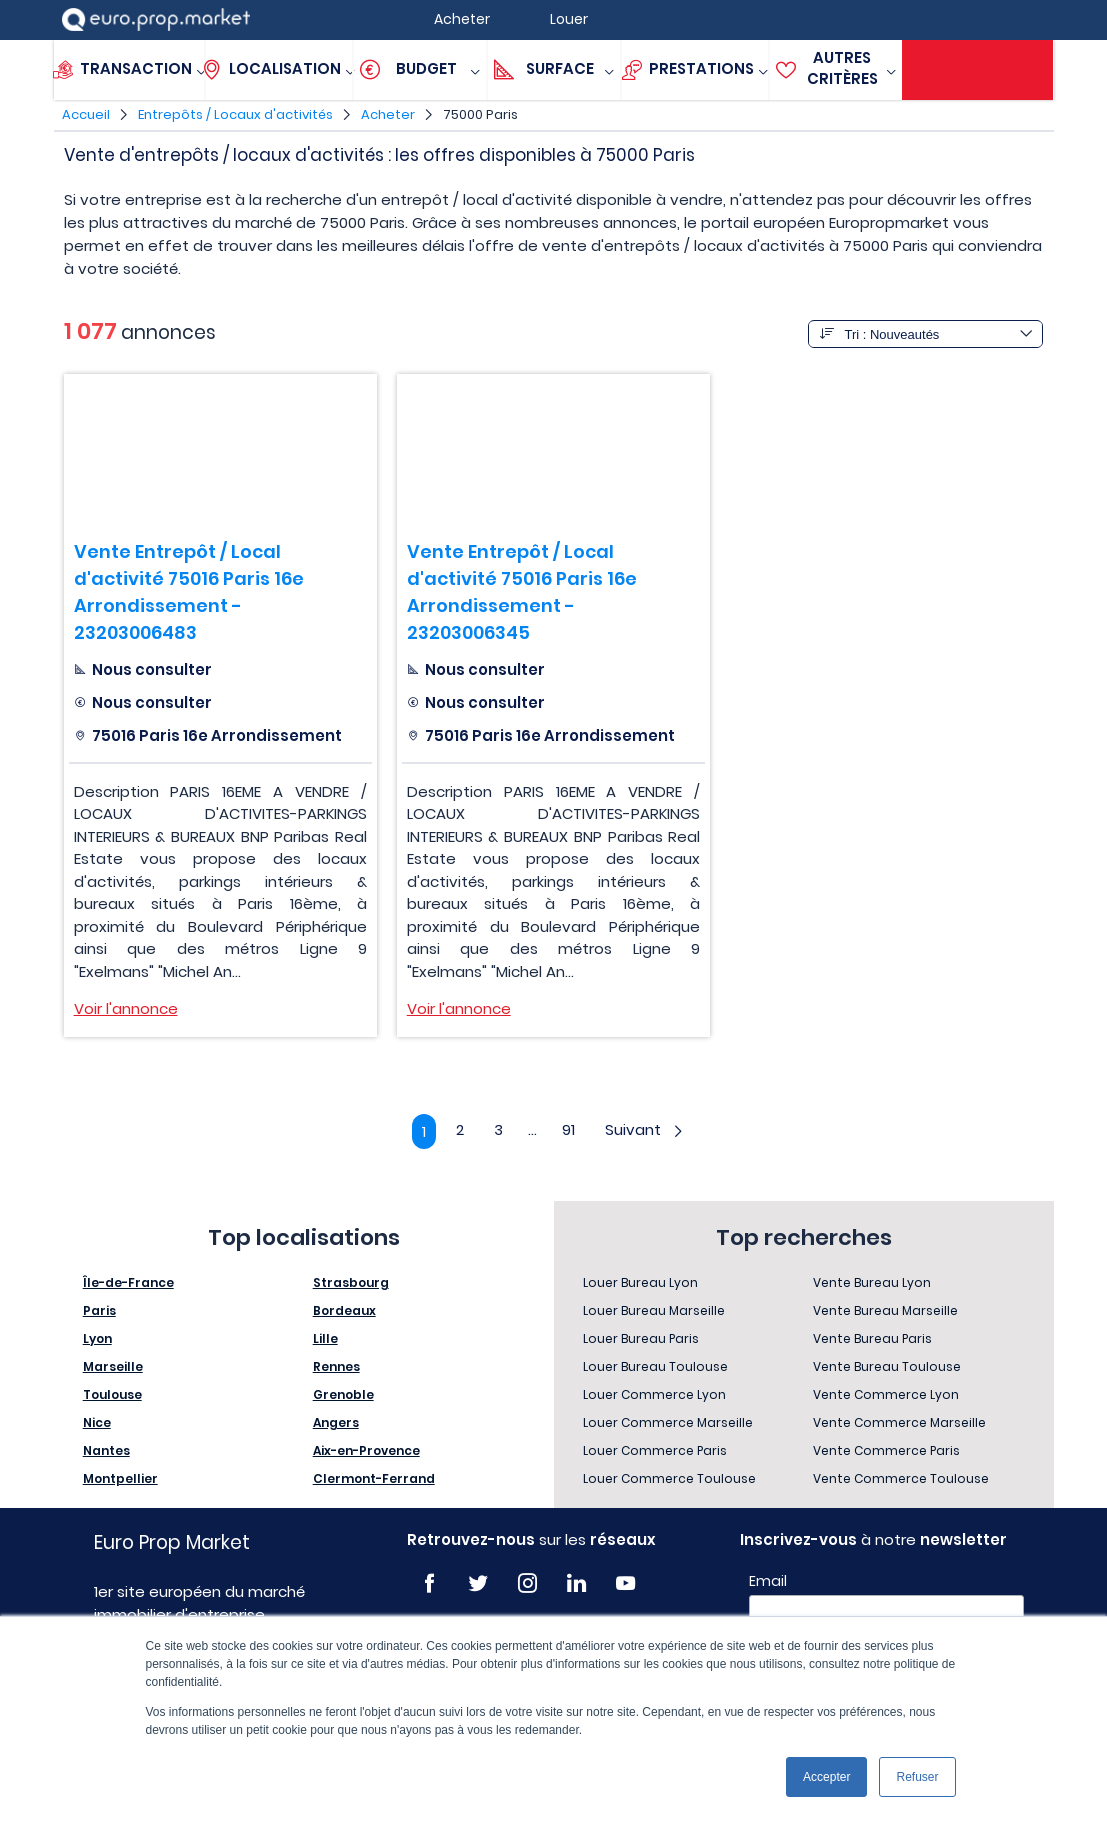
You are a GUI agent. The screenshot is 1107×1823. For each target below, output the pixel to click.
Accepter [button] (826, 1777)
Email (768, 1581)
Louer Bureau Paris (641, 1338)
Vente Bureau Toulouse (887, 1366)
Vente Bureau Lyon (872, 1282)
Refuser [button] (917, 1777)
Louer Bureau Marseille (654, 1310)
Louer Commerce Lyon (654, 1394)
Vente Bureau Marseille (885, 1310)
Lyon (97, 1338)
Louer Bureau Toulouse (655, 1366)
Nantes (106, 1450)
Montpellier (120, 1478)
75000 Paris (480, 114)
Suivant (645, 1129)
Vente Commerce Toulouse (901, 1478)
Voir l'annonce (126, 1008)
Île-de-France (128, 1282)
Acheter (388, 114)
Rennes (336, 1366)
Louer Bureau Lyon (640, 1282)
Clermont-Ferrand (374, 1478)
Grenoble (343, 1394)
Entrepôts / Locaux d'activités (235, 114)
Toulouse (112, 1394)
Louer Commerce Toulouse (669, 1478)
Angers (336, 1422)
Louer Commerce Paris (655, 1450)
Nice (97, 1422)
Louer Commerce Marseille (668, 1422)
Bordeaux (344, 1310)
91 (568, 1129)
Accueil (86, 114)
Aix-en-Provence (366, 1450)
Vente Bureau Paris (872, 1338)
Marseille (113, 1366)
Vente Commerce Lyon (886, 1394)
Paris (99, 1310)
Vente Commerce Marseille (899, 1422)
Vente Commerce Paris (886, 1450)
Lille (325, 1338)
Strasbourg (351, 1282)
